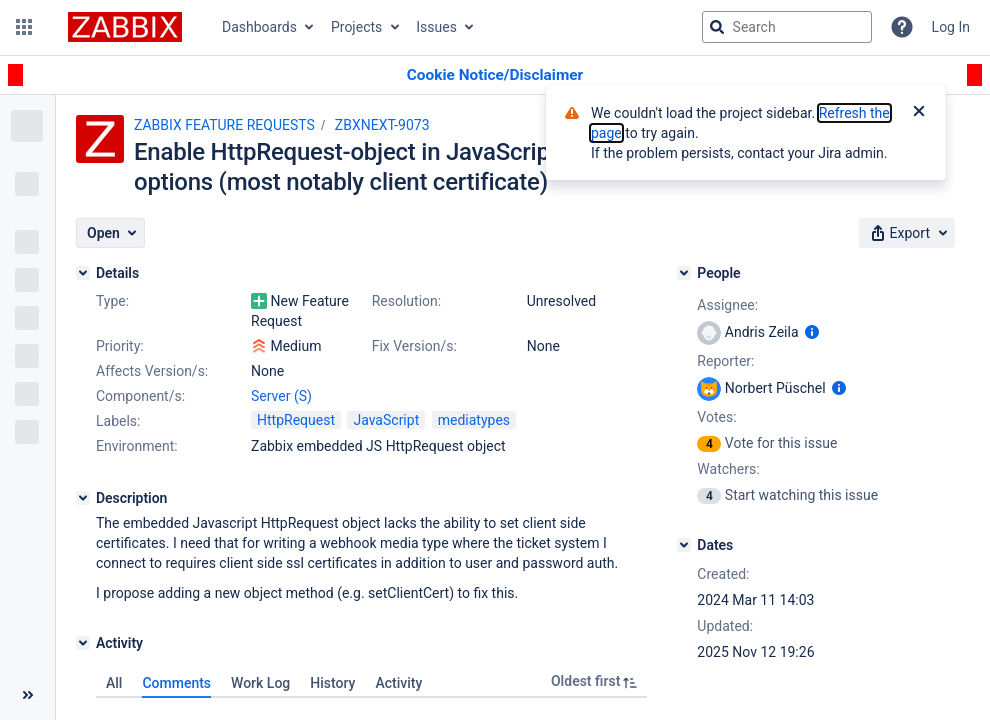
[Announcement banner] (495, 75)
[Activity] (83, 643)
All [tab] (114, 683)
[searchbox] (787, 27)
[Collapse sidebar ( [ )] (27, 695)
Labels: (118, 421)
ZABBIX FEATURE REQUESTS (224, 125)
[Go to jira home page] (125, 27)
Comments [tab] (176, 683)
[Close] (919, 113)
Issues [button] (436, 27)
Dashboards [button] (259, 27)
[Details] (83, 273)
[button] (24, 27)
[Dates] (684, 545)
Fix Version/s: (414, 346)
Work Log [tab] (260, 683)
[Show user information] (812, 332)
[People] (684, 273)
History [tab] (332, 683)
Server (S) (281, 396)
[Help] (902, 27)
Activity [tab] (398, 683)
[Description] (83, 498)
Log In (951, 27)
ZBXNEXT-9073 (382, 125)
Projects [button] (356, 27)
